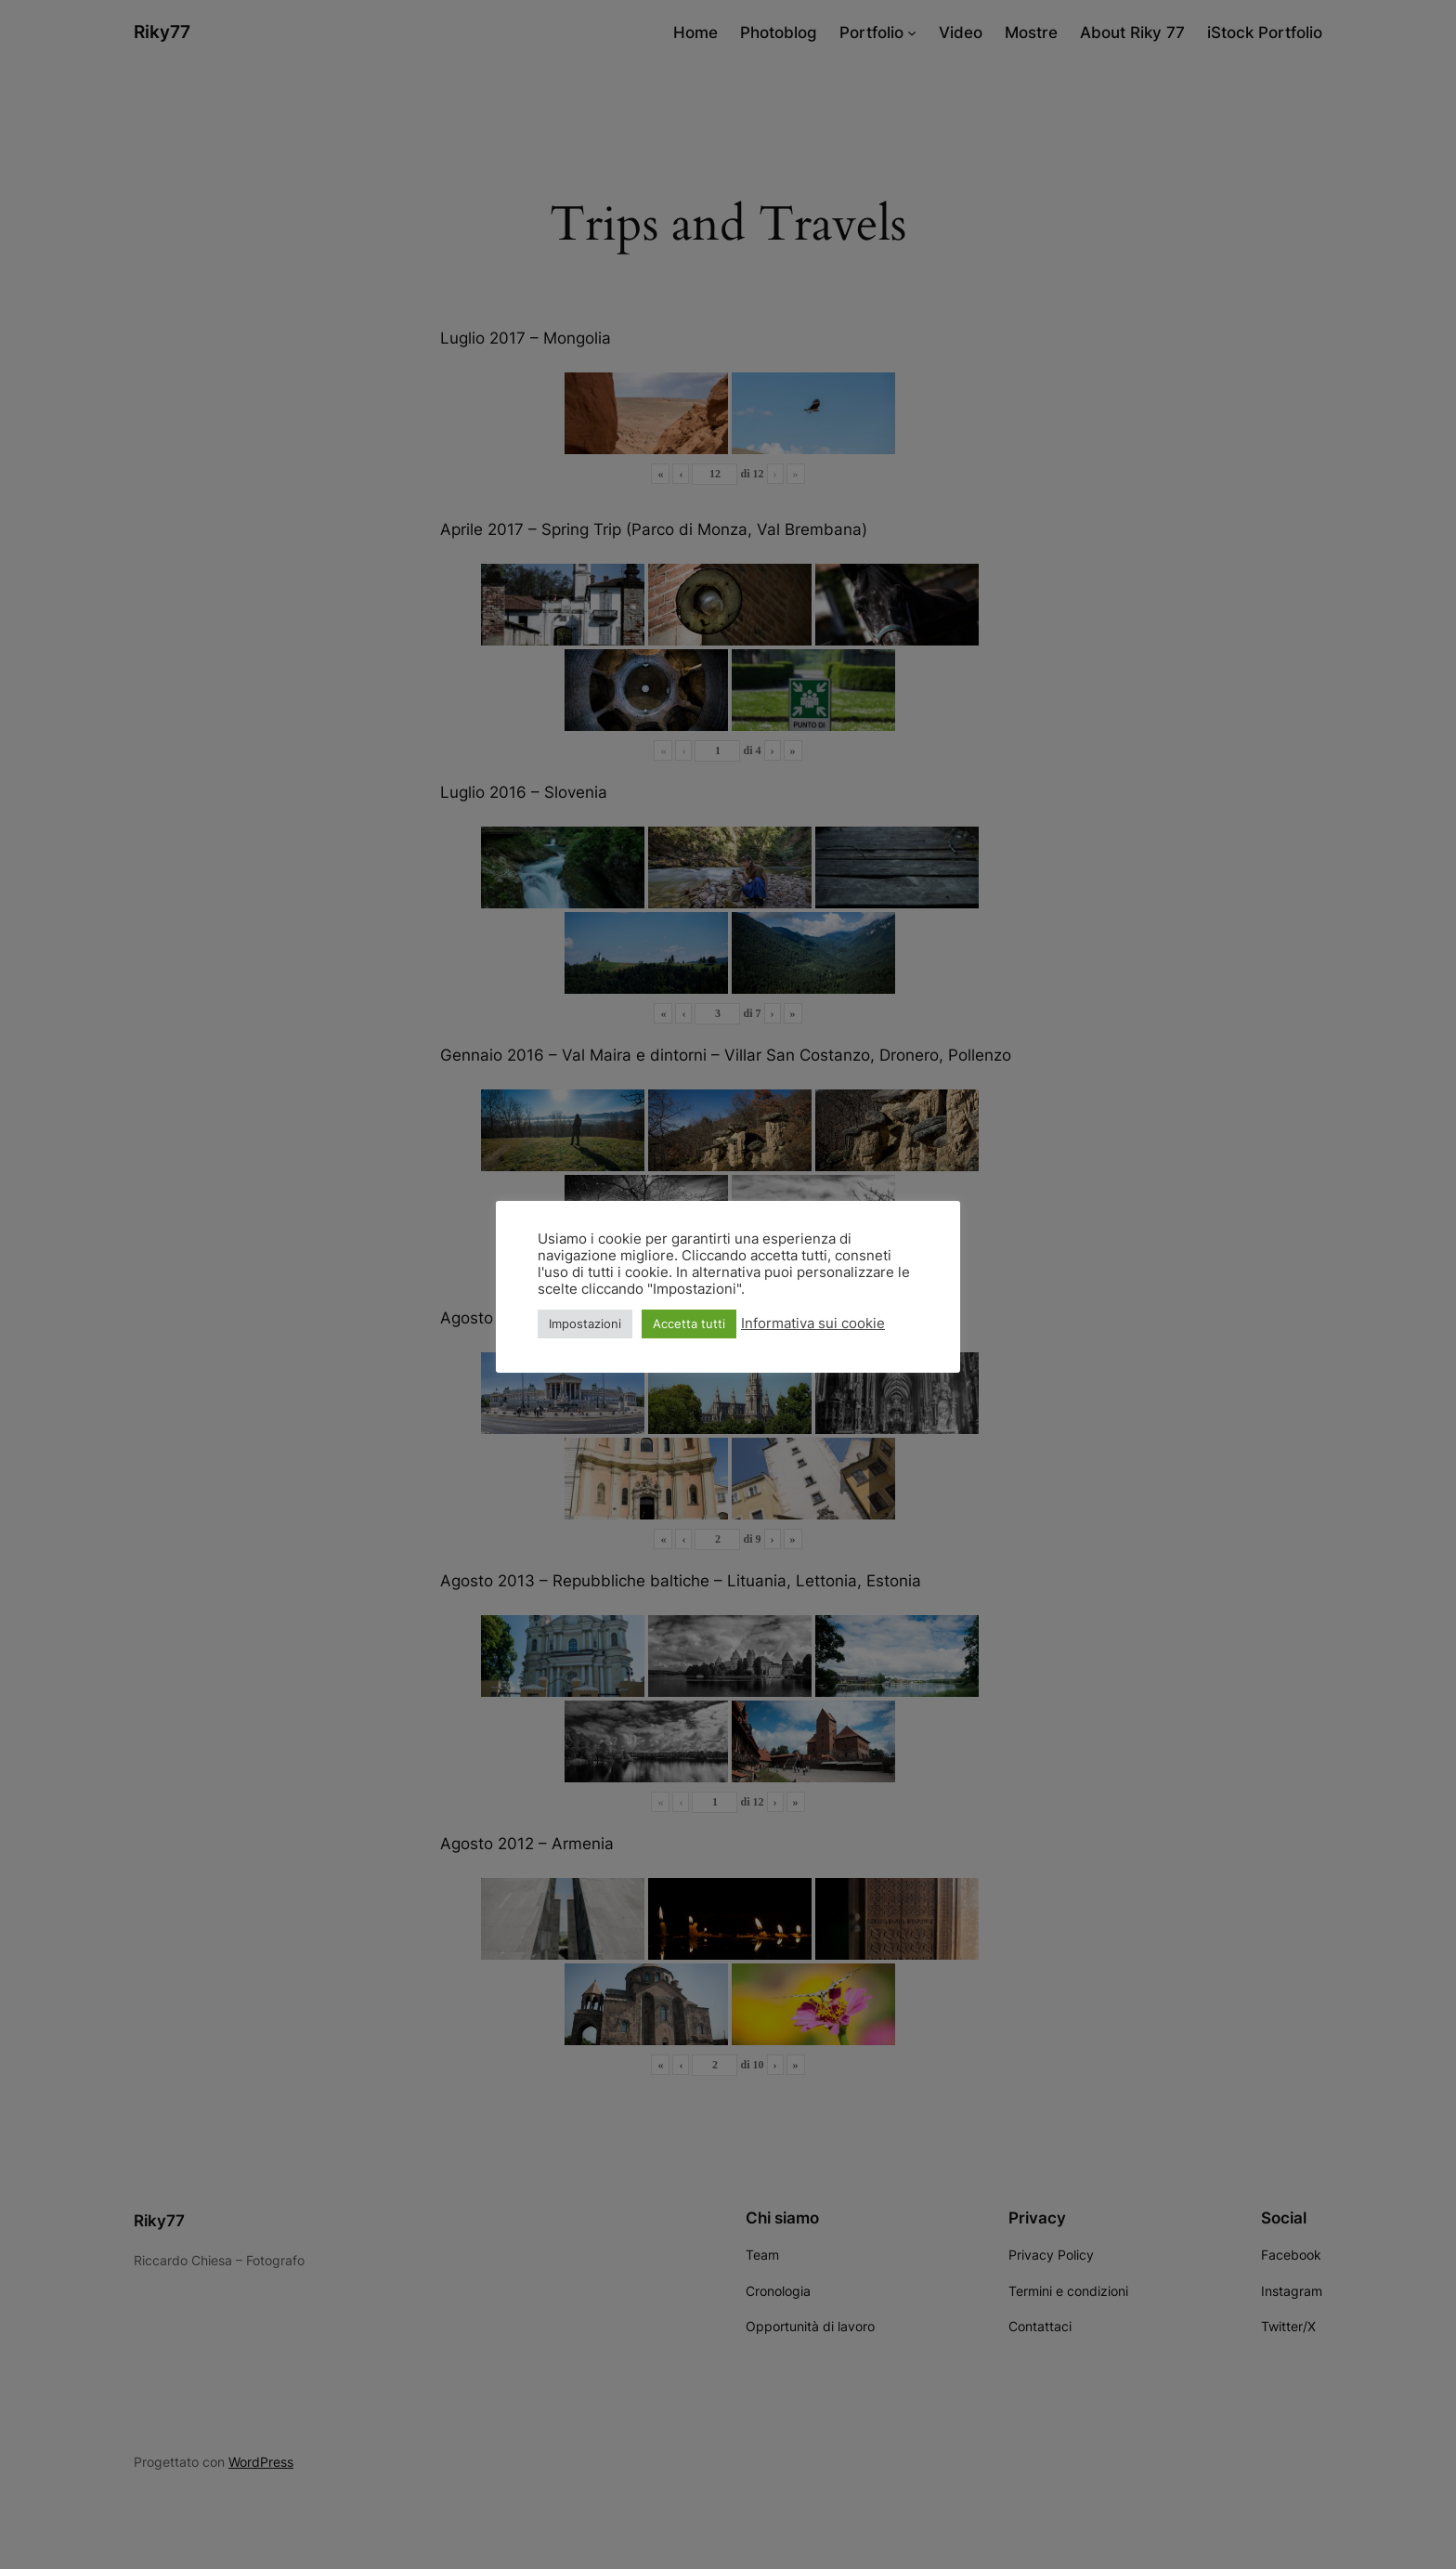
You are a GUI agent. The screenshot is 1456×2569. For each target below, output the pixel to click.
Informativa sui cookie (813, 1323)
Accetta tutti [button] (689, 1323)
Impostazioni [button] (585, 1323)
